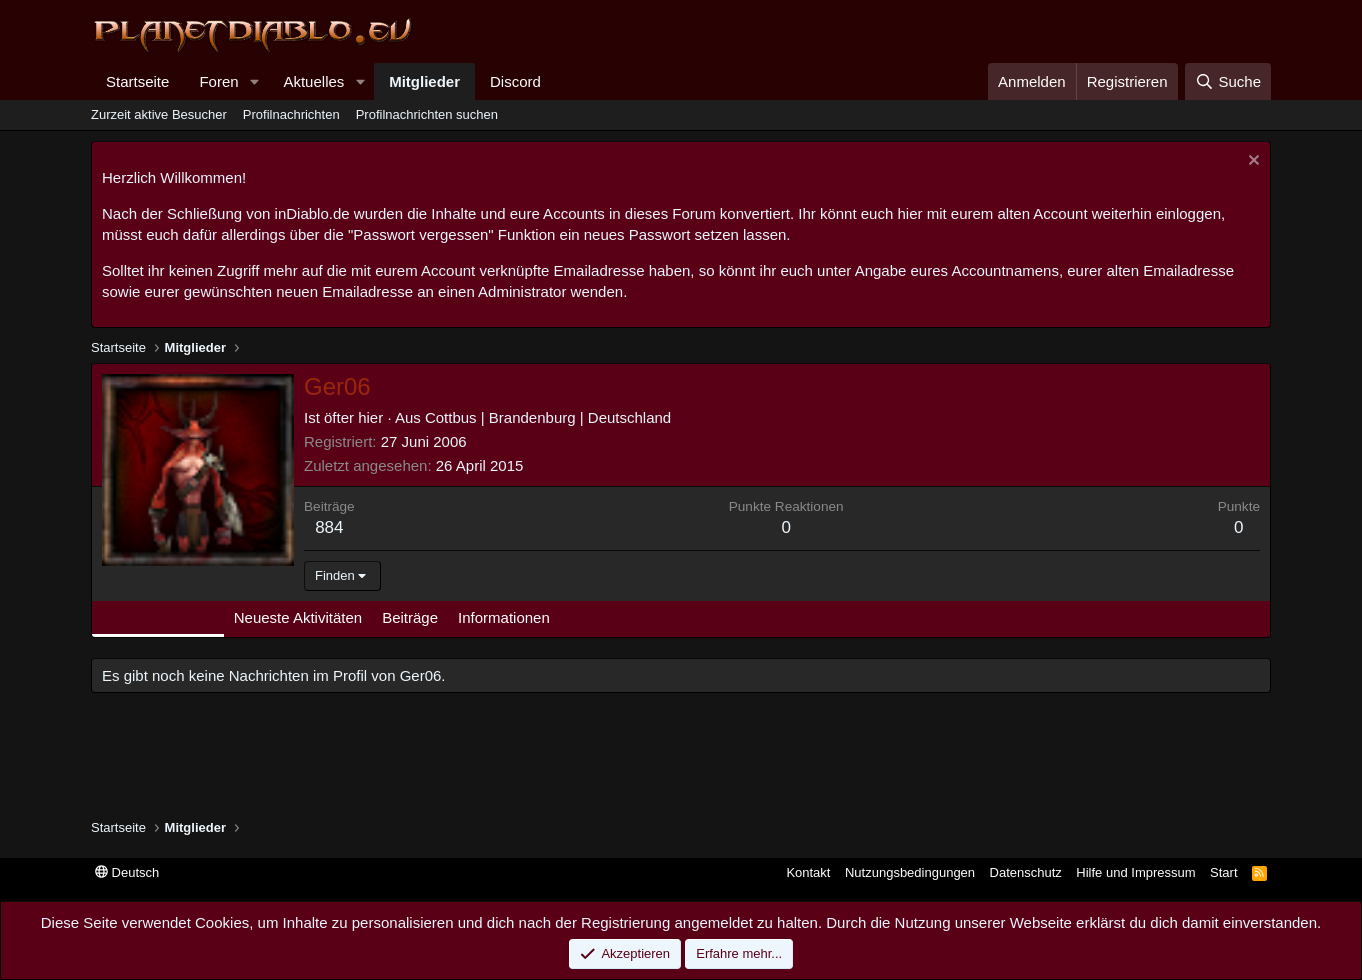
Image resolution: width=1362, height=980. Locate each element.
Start (1223, 872)
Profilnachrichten (291, 114)
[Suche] (1228, 81)
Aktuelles (313, 81)
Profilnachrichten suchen (427, 114)
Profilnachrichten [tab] (158, 617)
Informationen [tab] (504, 617)
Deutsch (127, 872)
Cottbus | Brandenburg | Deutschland (548, 417)
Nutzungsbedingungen (910, 872)
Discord (515, 81)
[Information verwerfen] (1251, 162)
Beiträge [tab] (410, 617)
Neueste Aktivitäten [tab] (298, 617)
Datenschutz (1026, 872)
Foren (218, 81)
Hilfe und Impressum (1135, 872)
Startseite (137, 81)
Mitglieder (424, 81)
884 (329, 527)
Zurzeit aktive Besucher (159, 114)
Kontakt (808, 872)
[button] (254, 81)
